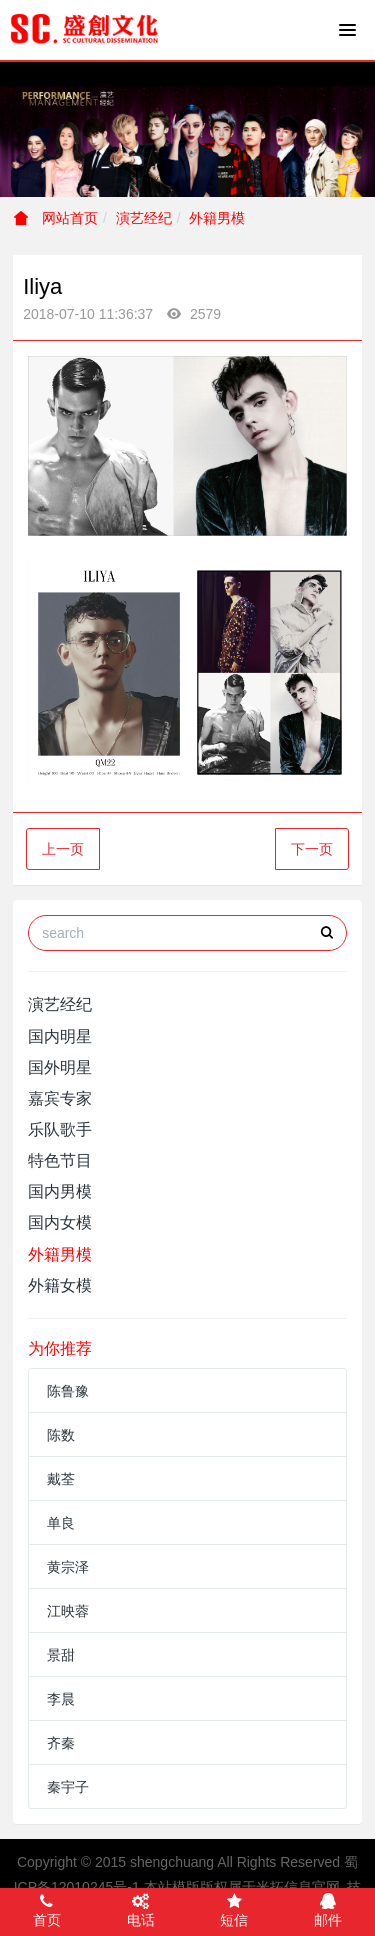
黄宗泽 (68, 1567)
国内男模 (60, 1191)
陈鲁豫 (68, 1391)
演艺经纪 (144, 218)
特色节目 (60, 1160)
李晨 (61, 1699)
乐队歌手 (60, 1129)
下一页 (312, 849)
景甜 (61, 1655)
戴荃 (61, 1479)
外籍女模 (60, 1285)
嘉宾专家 (60, 1098)
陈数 (61, 1435)
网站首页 (56, 218)
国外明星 (60, 1067)
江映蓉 (68, 1611)
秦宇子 (68, 1787)
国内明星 (60, 1036)
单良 (61, 1523)
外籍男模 (217, 218)
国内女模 (60, 1222)
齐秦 (61, 1743)
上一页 (63, 849)
